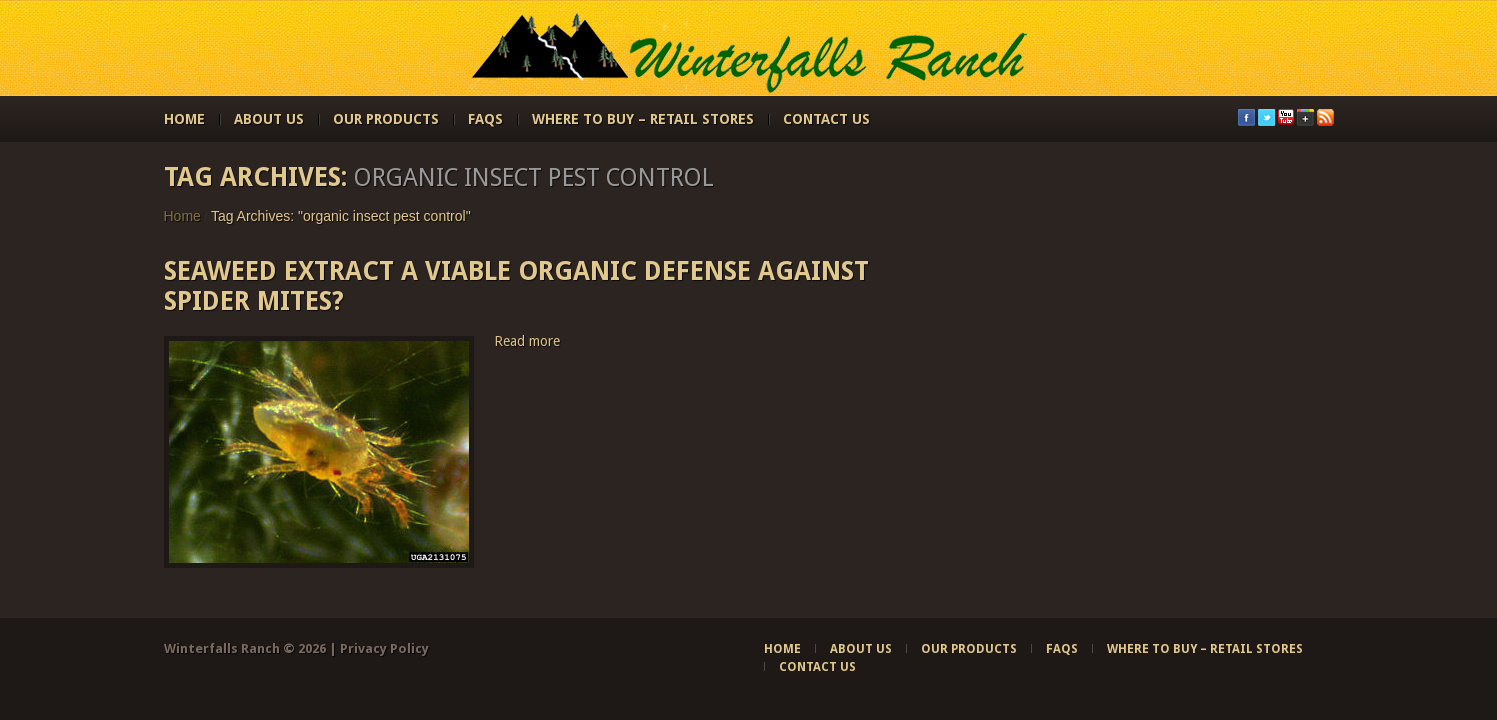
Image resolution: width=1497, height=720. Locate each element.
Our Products (386, 119)
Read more (527, 341)
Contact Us (826, 119)
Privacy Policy (384, 648)
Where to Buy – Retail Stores (643, 119)
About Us (269, 119)
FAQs (485, 119)
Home (184, 119)
